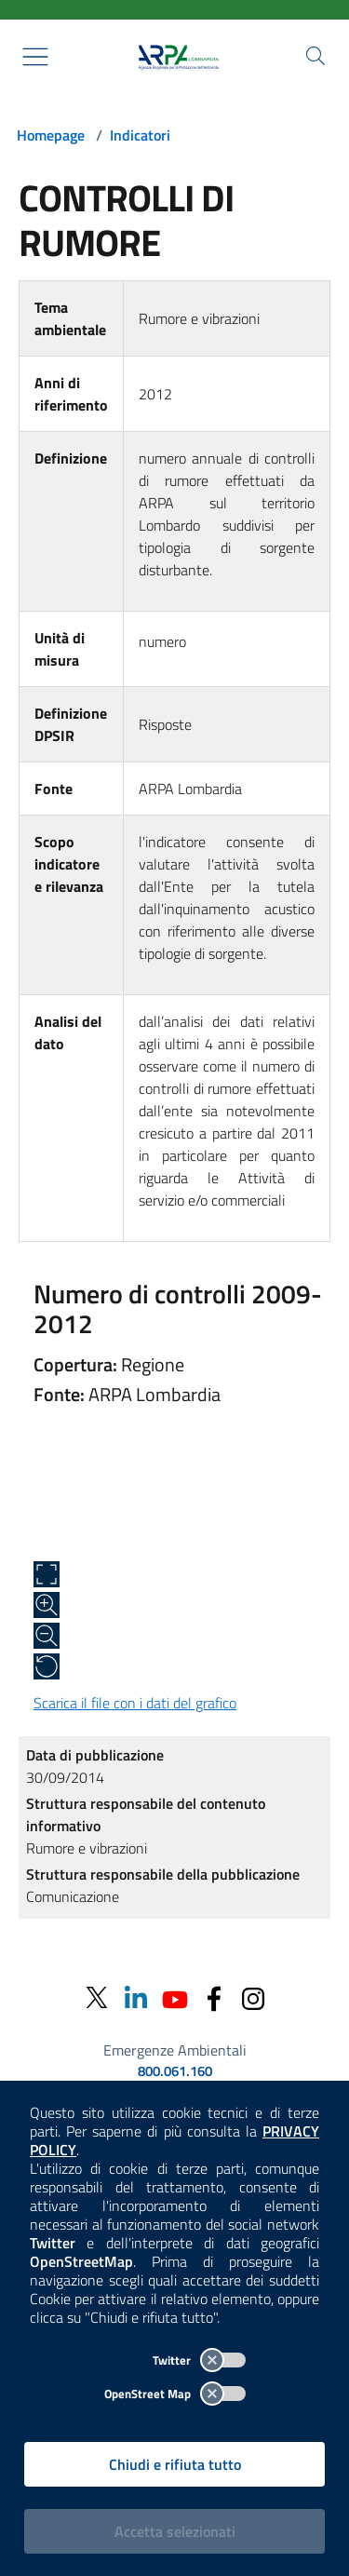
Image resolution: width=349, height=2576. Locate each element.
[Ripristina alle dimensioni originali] (47, 1666)
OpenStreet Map (175, 2393)
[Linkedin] (136, 1997)
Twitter (199, 2360)
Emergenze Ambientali (175, 2050)
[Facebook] (214, 1997)
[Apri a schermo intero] (47, 1574)
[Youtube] (175, 1997)
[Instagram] (253, 1997)
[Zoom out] (47, 1636)
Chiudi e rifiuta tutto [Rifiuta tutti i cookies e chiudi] (175, 2464)
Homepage (51, 135)
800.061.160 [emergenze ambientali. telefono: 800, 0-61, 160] (175, 2071)
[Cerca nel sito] (315, 56)
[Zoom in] (47, 1605)
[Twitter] (97, 1998)
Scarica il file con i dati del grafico (135, 1703)
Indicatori (140, 135)
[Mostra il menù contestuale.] (35, 57)
